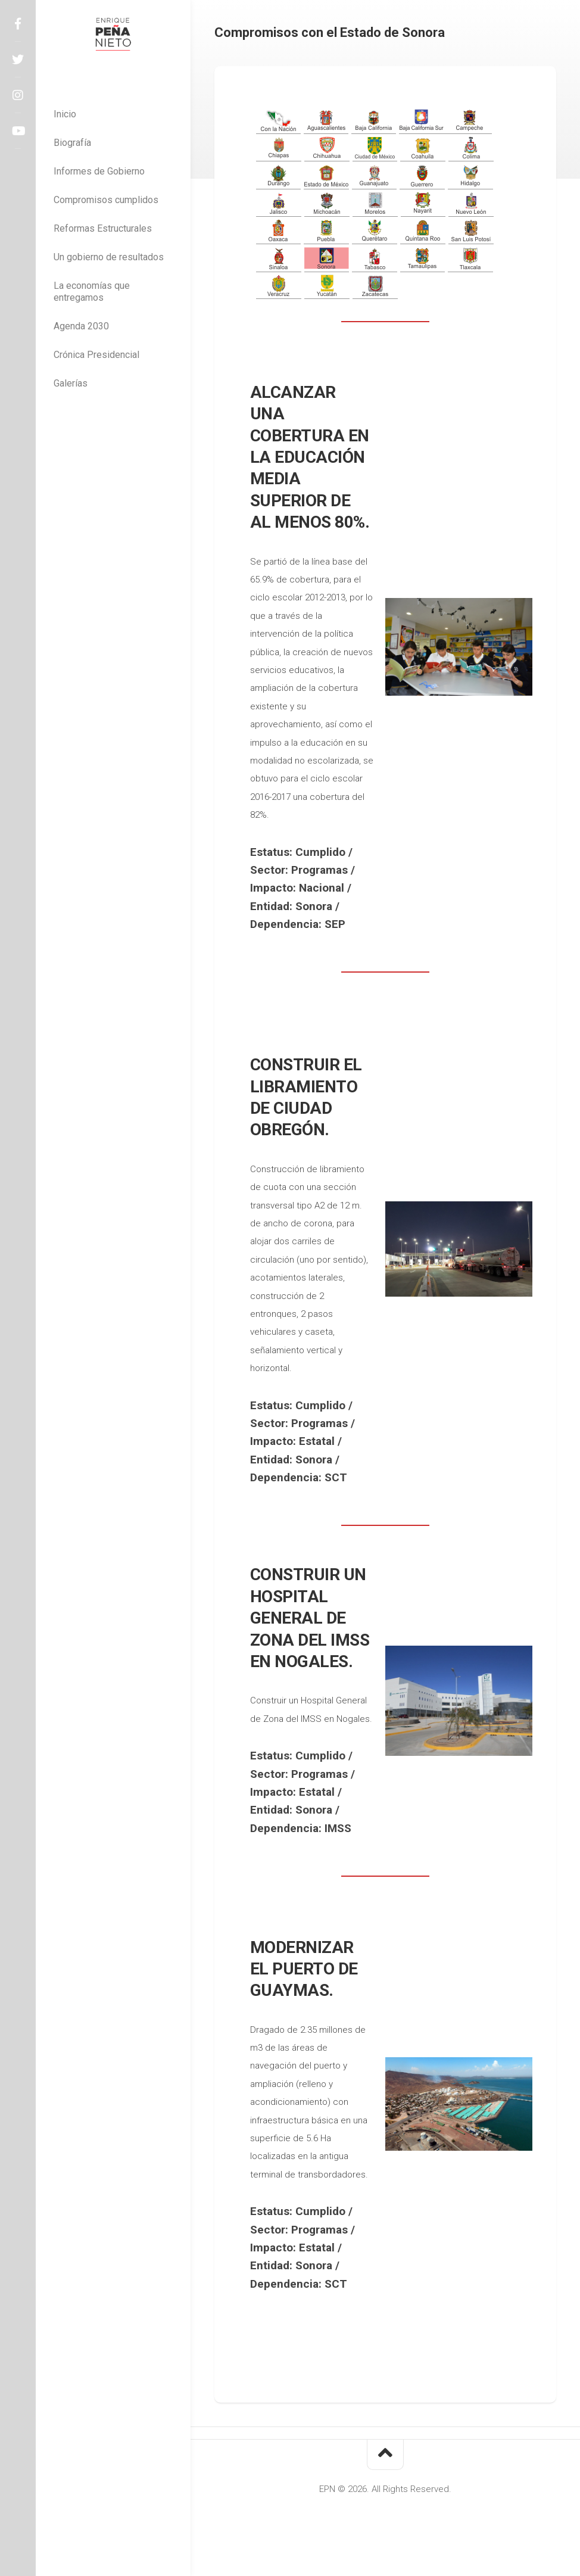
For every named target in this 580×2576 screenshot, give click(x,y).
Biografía (72, 142)
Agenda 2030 (81, 326)
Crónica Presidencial (96, 354)
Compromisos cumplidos (106, 199)
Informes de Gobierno (99, 171)
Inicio (65, 114)
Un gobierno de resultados (109, 257)
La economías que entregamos (92, 291)
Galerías (71, 383)
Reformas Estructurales (103, 228)
